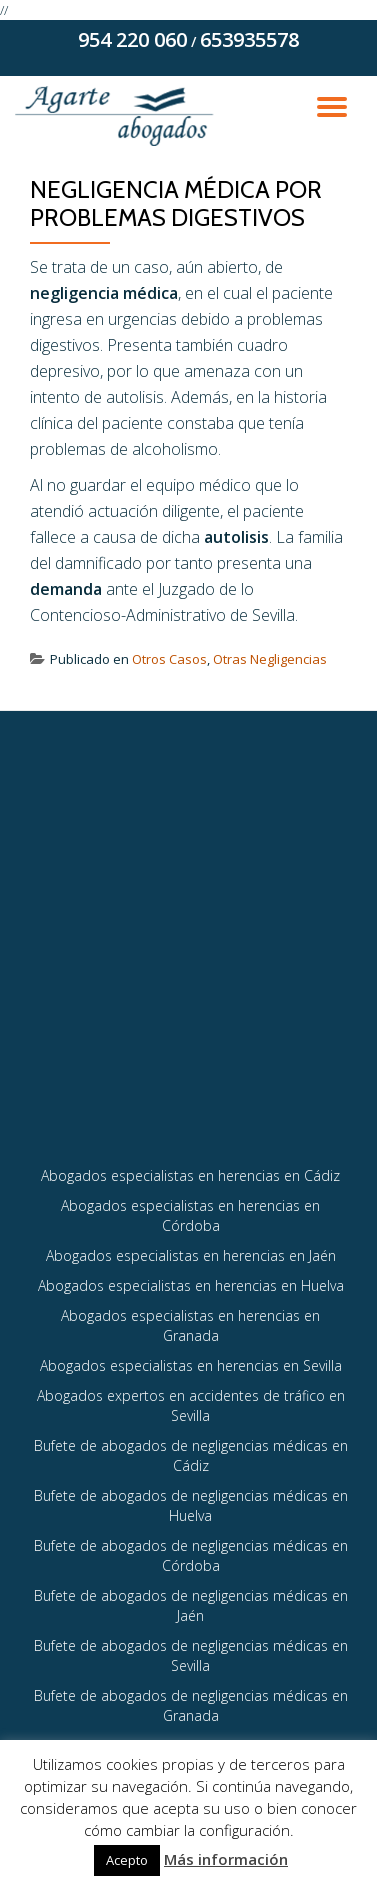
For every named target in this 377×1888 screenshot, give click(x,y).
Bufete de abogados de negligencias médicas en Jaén (191, 1605)
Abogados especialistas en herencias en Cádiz (190, 1175)
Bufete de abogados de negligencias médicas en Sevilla (191, 1655)
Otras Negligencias (270, 659)
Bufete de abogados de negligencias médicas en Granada (191, 1705)
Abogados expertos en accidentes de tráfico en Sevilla (191, 1405)
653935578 (249, 39)
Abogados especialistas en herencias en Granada (190, 1325)
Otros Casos (169, 659)
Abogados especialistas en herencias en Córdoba (190, 1215)
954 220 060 (132, 39)
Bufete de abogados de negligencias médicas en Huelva (191, 1505)
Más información (226, 1859)
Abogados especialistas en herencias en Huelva (191, 1285)
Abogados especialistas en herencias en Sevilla (191, 1365)
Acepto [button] (127, 1860)
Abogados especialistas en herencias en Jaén (191, 1255)
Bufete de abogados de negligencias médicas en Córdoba (191, 1555)
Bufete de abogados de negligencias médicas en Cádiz (191, 1455)
